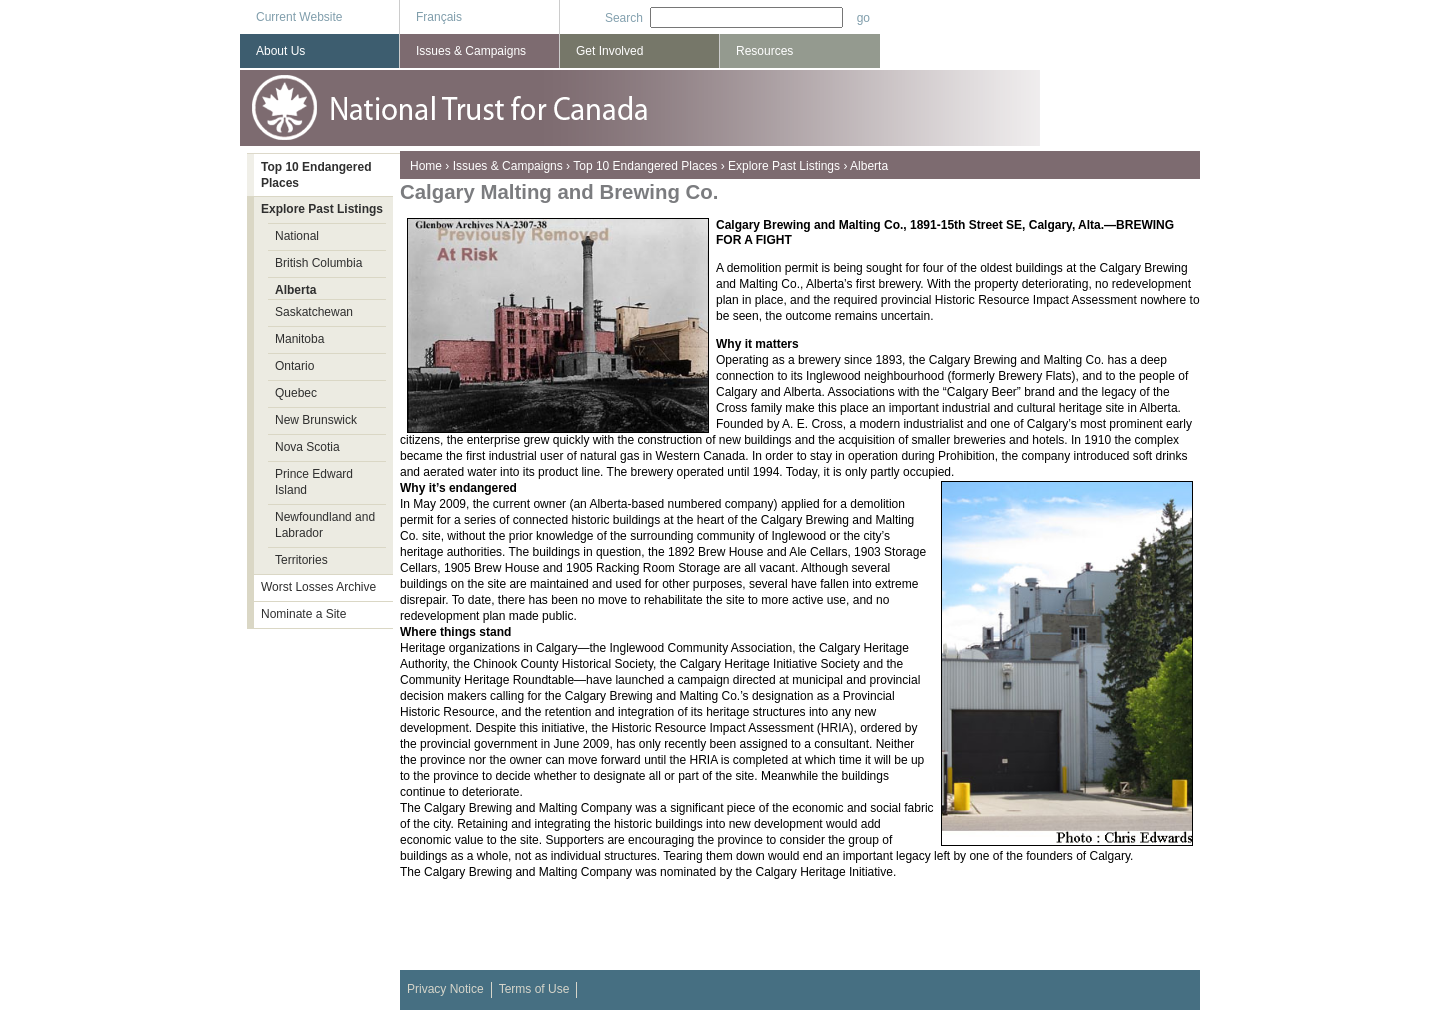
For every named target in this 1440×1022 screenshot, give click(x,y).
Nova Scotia (307, 447)
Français (439, 17)
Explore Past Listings (784, 166)
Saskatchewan (314, 312)
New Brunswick (316, 420)
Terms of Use (534, 989)
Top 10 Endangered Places (645, 166)
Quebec (296, 393)
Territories (301, 560)
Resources (764, 51)
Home (426, 166)
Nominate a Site (303, 614)
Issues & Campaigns (508, 166)
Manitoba (299, 339)
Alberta (869, 166)
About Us (280, 51)
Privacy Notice (445, 989)
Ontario (294, 366)
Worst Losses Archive (318, 587)
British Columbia (318, 263)
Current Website (299, 17)
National (297, 236)
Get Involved (609, 51)
